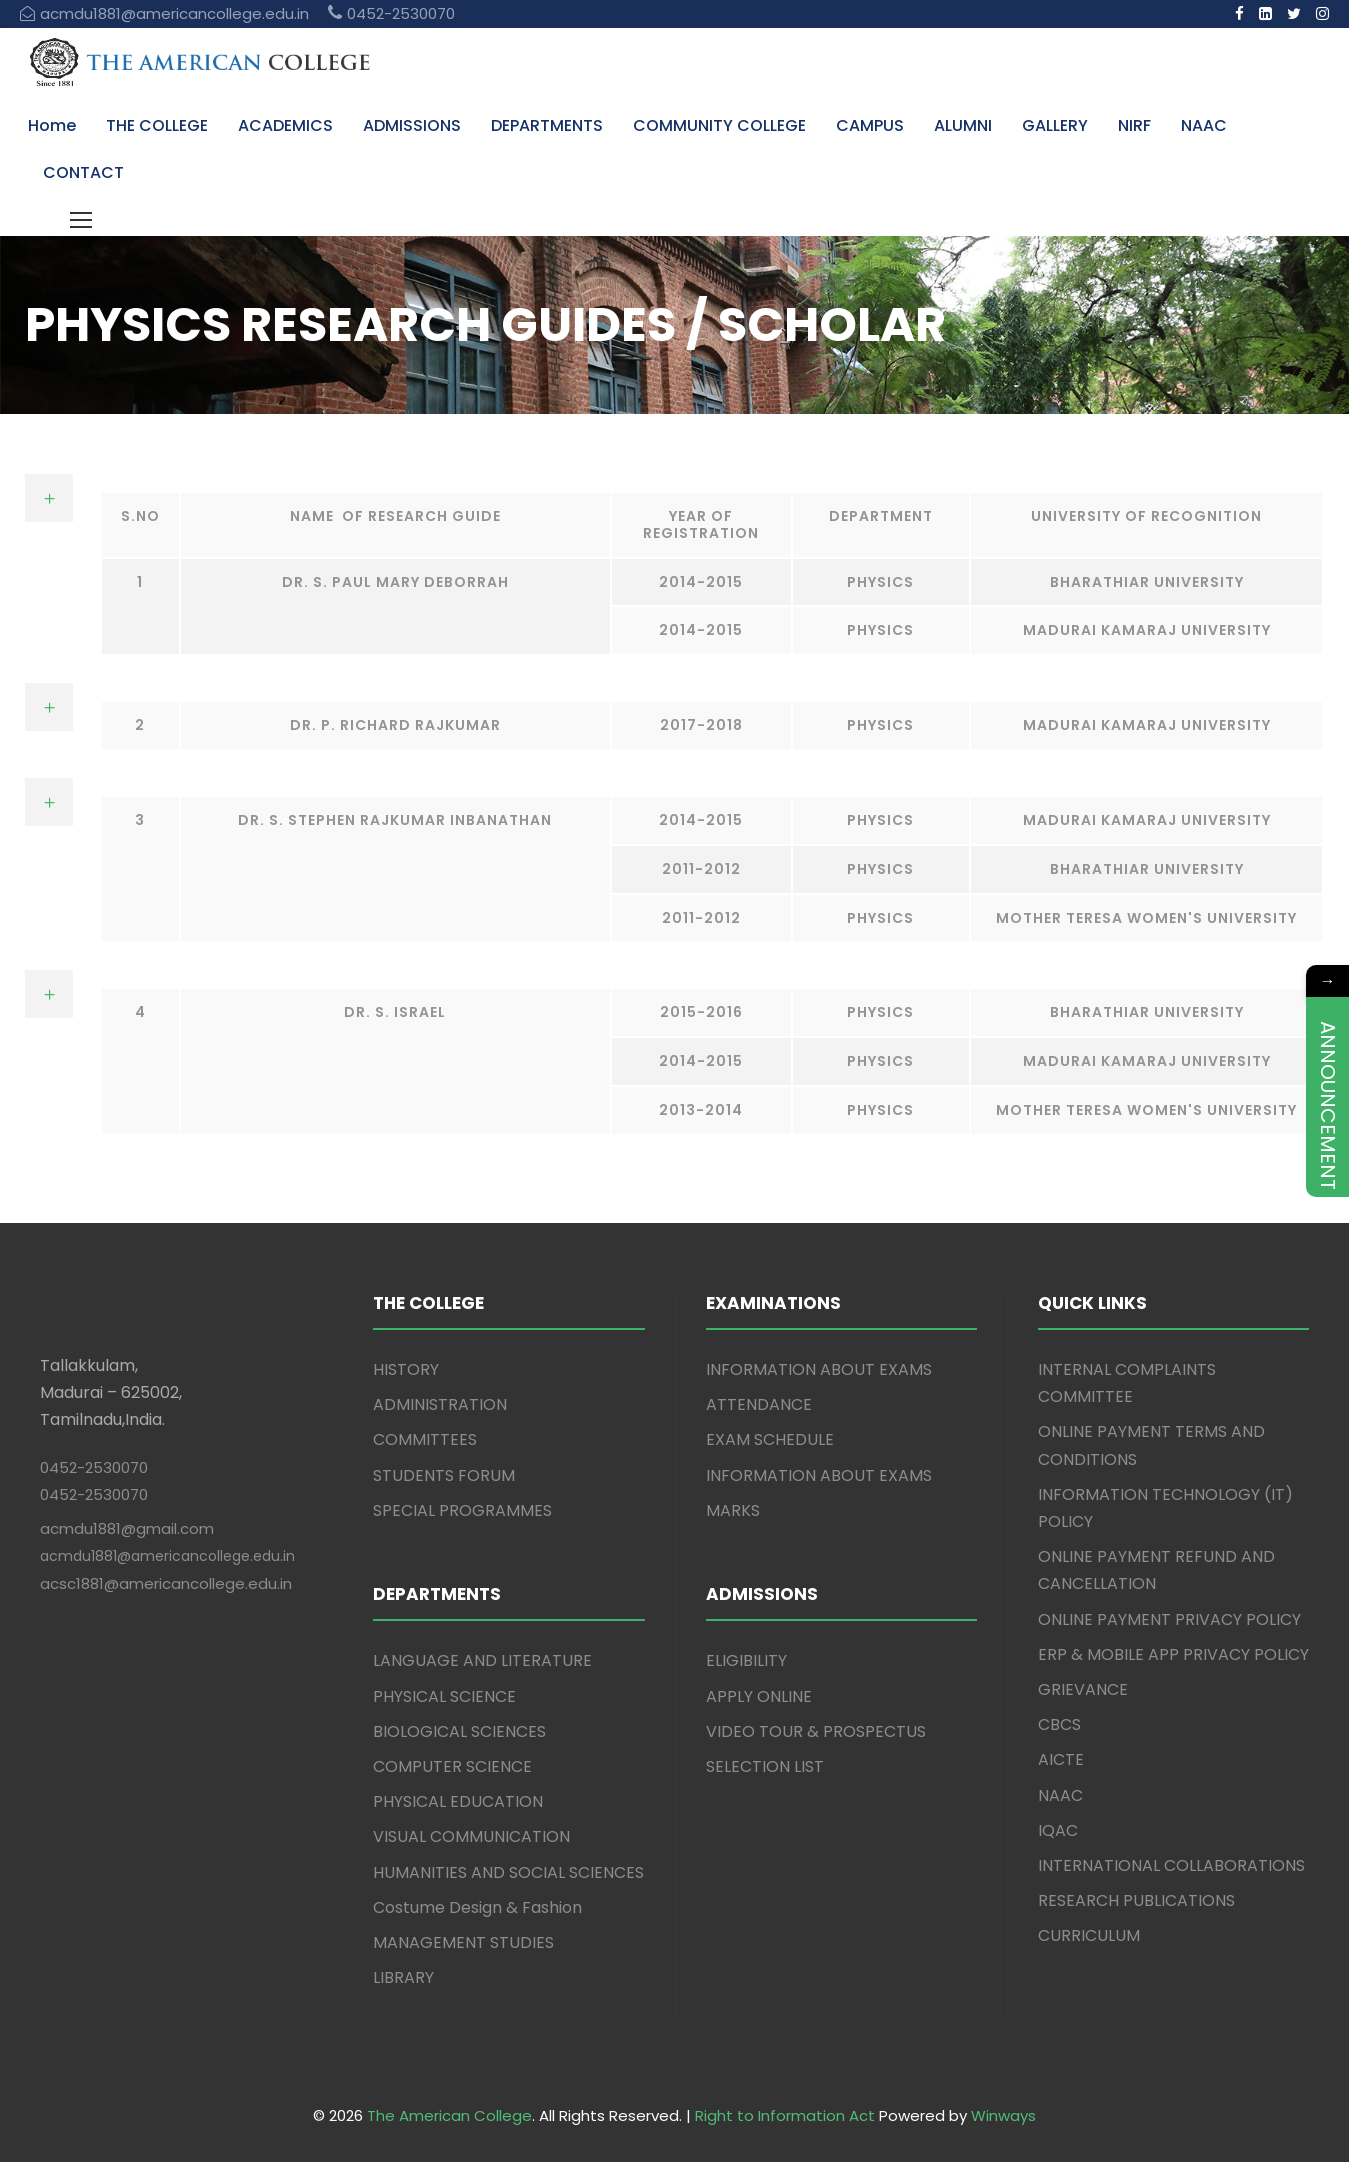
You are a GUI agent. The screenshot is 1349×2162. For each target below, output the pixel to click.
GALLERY (1055, 125)
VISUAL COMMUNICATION (471, 1836)
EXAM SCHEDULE (770, 1439)
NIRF (1134, 125)
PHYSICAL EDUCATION (458, 1801)
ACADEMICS (285, 125)
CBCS (1059, 1724)
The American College (449, 2115)
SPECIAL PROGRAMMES (462, 1510)
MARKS (733, 1510)
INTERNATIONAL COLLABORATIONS (1171, 1865)
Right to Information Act (785, 2115)
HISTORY (406, 1369)
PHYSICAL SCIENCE (444, 1696)
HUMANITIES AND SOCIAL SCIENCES (508, 1872)
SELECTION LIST (765, 1766)
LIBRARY (403, 1977)
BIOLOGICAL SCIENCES (459, 1731)
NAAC (1204, 125)
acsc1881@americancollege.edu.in (166, 1583)
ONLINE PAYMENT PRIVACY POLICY (1169, 1619)
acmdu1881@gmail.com (127, 1528)
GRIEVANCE (1083, 1689)
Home (52, 125)
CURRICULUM (1089, 1935)
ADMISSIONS (412, 125)
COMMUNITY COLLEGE (719, 125)
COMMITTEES (425, 1439)
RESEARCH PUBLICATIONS (1136, 1900)
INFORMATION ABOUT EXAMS (819, 1369)
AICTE (1061, 1759)
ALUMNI (963, 125)
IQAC (1058, 1830)
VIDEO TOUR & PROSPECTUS (816, 1731)
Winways (1003, 2115)
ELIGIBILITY (746, 1660)
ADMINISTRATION (440, 1404)
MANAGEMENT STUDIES (463, 1942)
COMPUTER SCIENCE (452, 1766)
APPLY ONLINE (759, 1696)
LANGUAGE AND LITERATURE (482, 1660)
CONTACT (83, 172)
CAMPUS (870, 125)
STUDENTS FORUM (444, 1475)
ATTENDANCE (759, 1404)
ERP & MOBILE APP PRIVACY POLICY (1173, 1654)
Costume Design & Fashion (477, 1907)
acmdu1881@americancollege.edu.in (167, 1556)
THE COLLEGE (157, 125)
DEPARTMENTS (547, 125)
